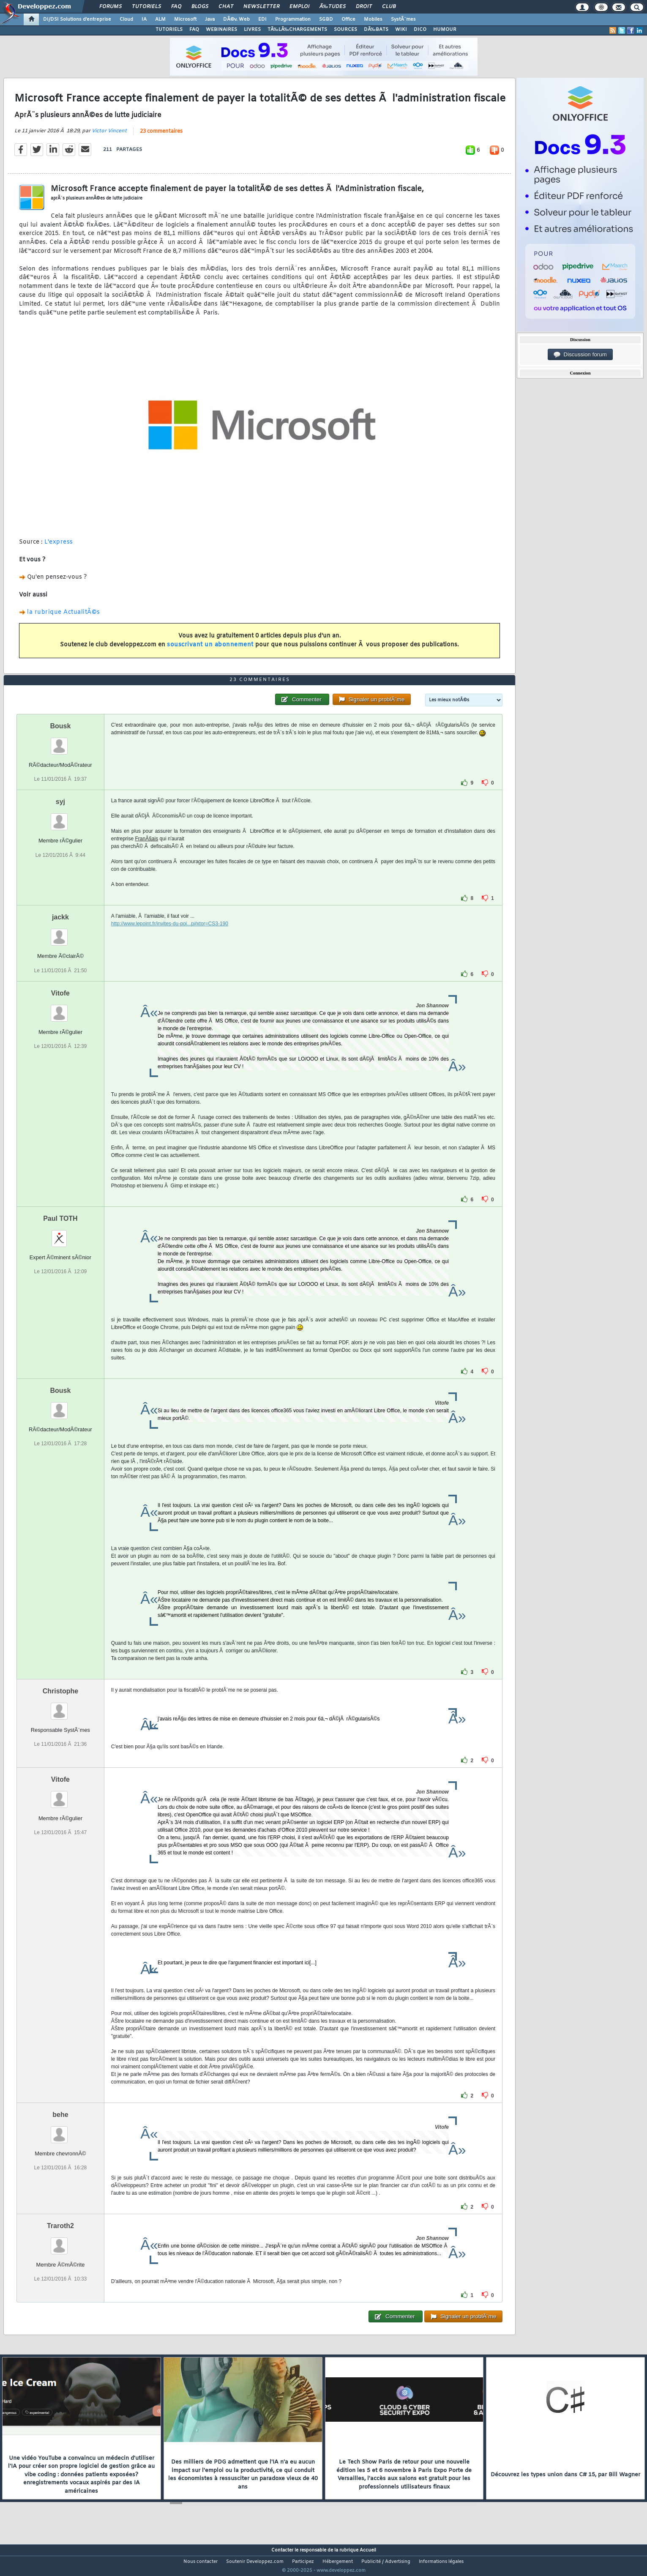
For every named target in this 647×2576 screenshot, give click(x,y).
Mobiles (373, 19)
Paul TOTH (60, 1234)
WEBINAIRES (221, 30)
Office (348, 19)
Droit (364, 6)
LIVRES (252, 30)
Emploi (299, 6)
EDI (262, 19)
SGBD (326, 19)
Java (210, 19)
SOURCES (345, 30)
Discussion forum (580, 354)
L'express (58, 548)
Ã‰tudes (333, 6)
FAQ (176, 6)
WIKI (401, 30)
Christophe (60, 1706)
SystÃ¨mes (403, 19)
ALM (160, 19)
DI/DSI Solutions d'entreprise (77, 19)
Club (388, 6)
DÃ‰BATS (376, 30)
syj (60, 817)
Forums (110, 6)
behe (60, 2130)
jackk (60, 933)
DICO (420, 30)
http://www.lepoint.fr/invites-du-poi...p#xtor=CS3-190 (169, 940)
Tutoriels (146, 6)
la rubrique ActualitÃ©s (63, 618)
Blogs (200, 6)
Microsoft (185, 19)
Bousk (60, 742)
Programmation (293, 19)
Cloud (126, 19)
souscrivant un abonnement (210, 650)
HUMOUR (444, 30)
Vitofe (60, 1008)
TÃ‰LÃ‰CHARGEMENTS (297, 30)
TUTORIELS (169, 30)
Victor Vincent (109, 136)
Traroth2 (60, 2241)
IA (144, 19)
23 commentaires (161, 136)
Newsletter (261, 6)
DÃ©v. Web (236, 19)
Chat (226, 6)
